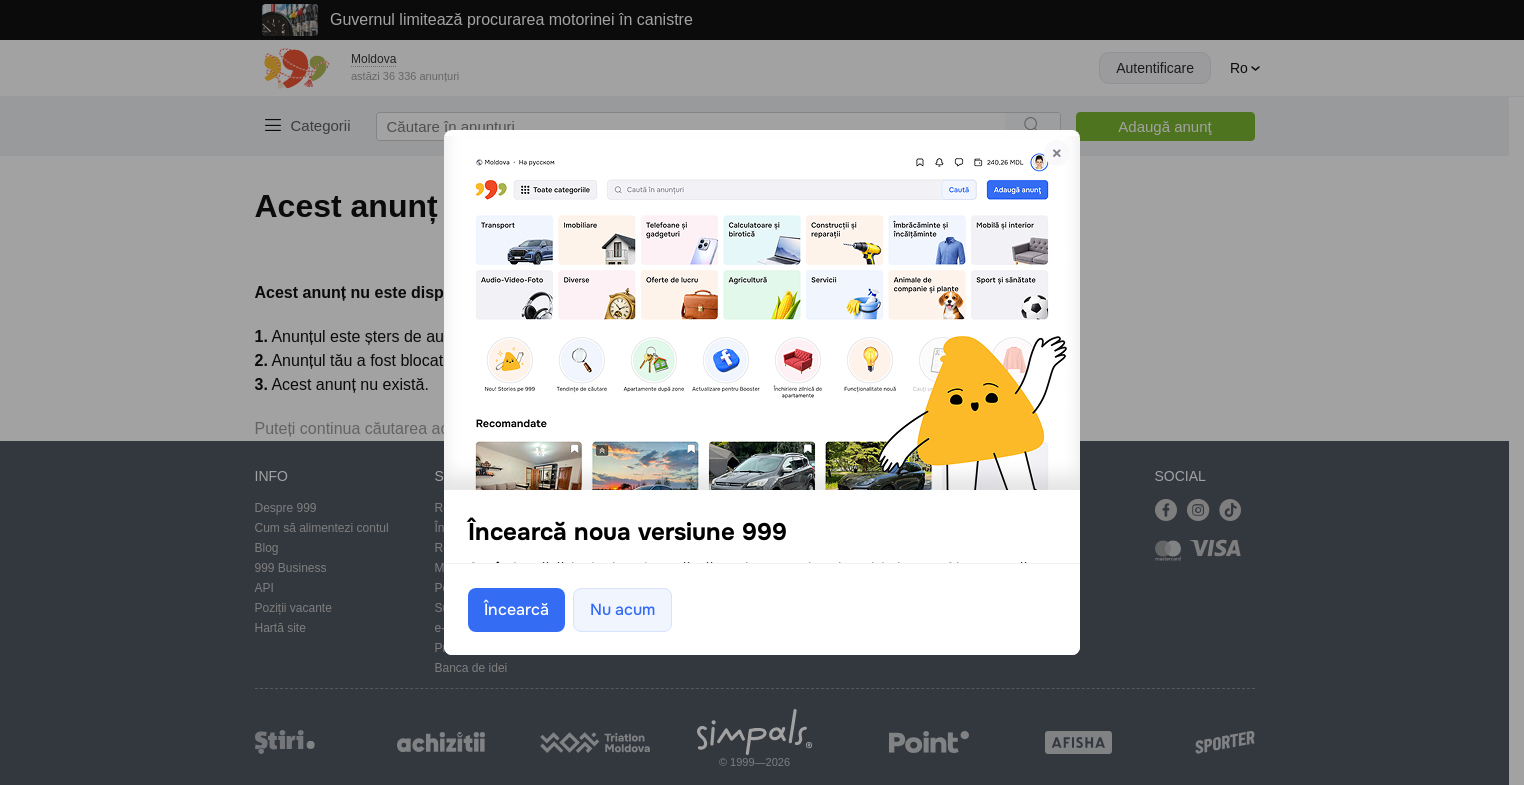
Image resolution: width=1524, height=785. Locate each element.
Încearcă (516, 608)
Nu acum (622, 608)
